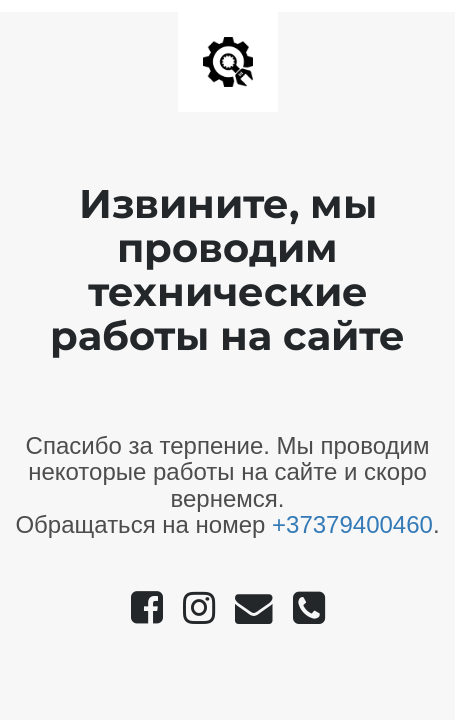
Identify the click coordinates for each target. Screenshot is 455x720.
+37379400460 (352, 524)
